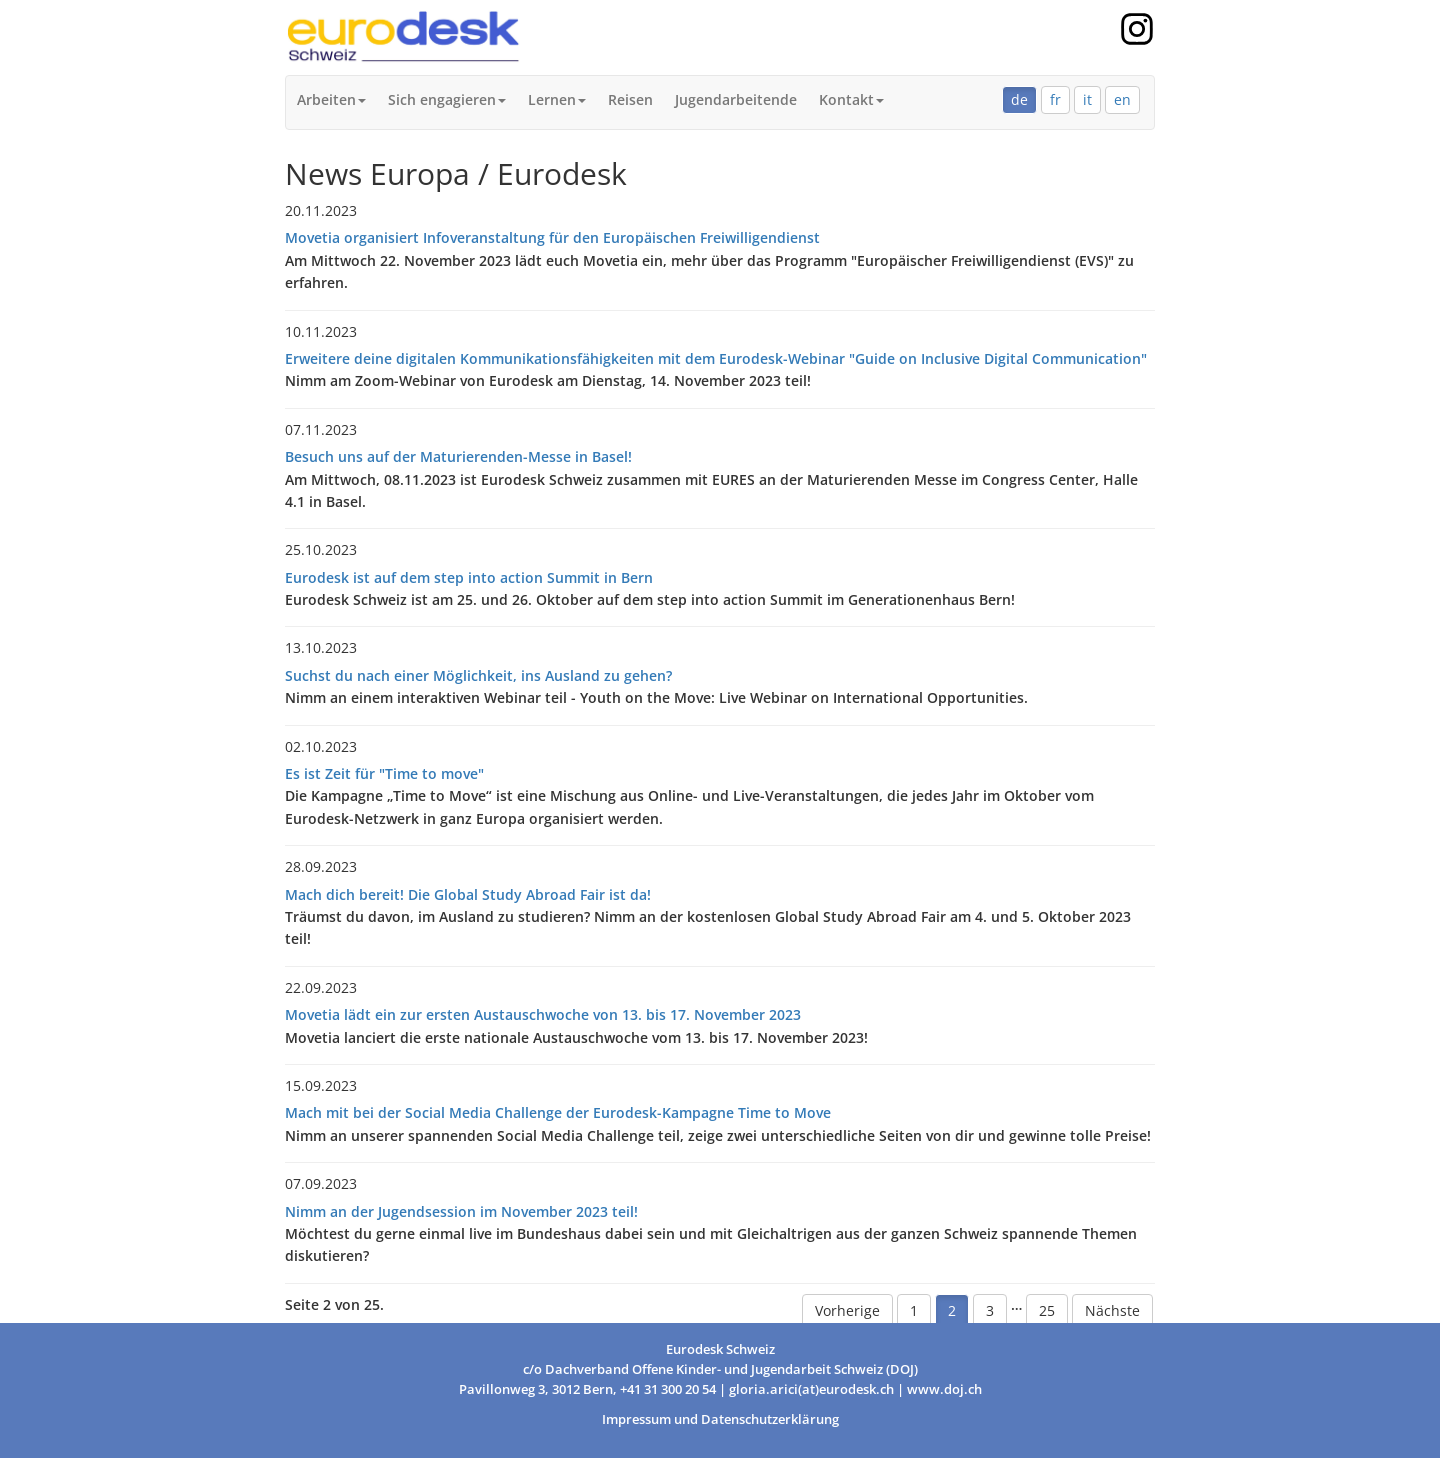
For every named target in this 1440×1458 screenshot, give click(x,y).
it (1087, 99)
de (1019, 99)
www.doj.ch (944, 1389)
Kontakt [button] (851, 99)
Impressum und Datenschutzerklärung (720, 1419)
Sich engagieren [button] (447, 99)
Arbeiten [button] (331, 99)
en (1122, 99)
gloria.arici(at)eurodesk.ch (811, 1389)
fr (1055, 99)
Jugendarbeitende (736, 99)
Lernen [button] (557, 99)
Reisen (630, 99)
